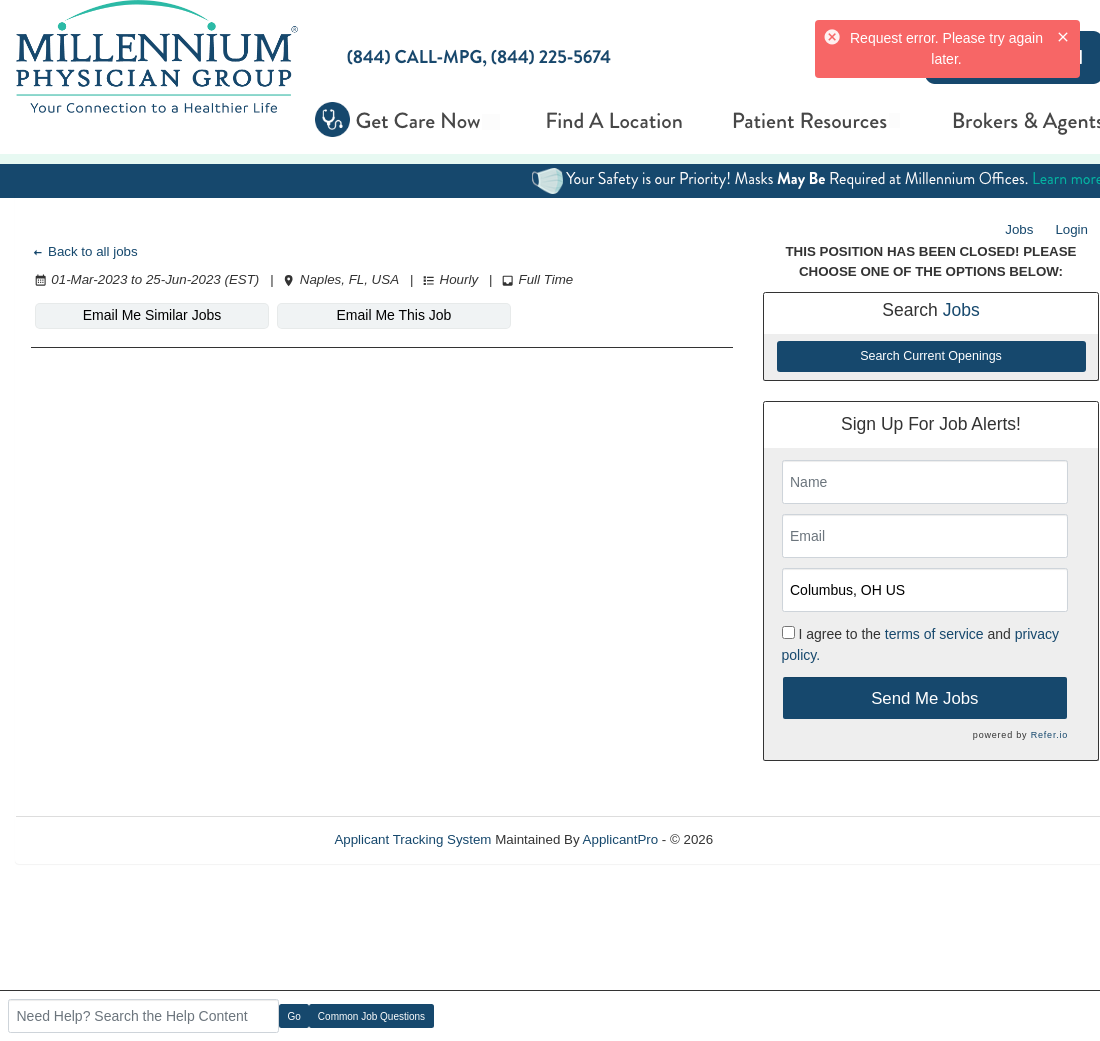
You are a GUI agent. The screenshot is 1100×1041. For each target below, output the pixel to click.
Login (1071, 229)
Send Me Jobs (924, 698)
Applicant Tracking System (412, 839)
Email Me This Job (394, 315)
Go (294, 1016)
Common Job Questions (371, 1016)
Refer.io (1049, 735)
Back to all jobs (84, 251)
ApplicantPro (621, 839)
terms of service (934, 634)
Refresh (772, 839)
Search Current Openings (931, 356)
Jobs (1019, 229)
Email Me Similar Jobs (152, 315)
